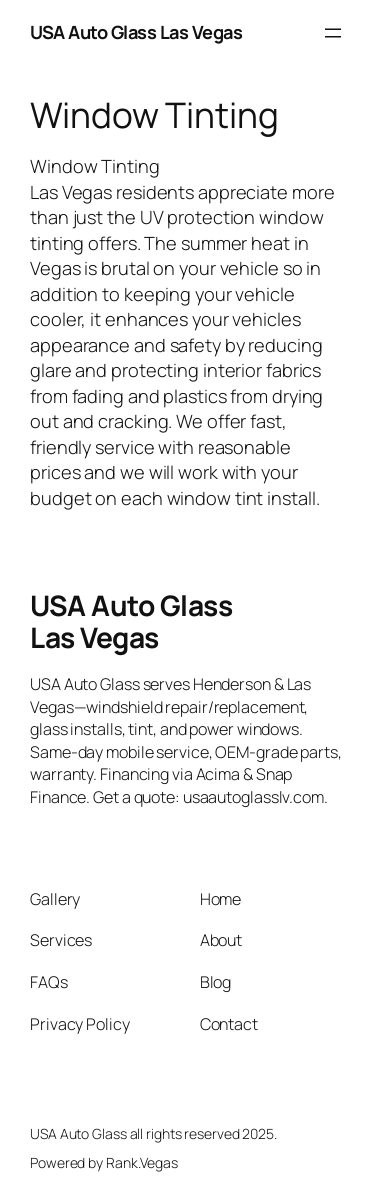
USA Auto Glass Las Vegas (136, 32)
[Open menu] (333, 33)
